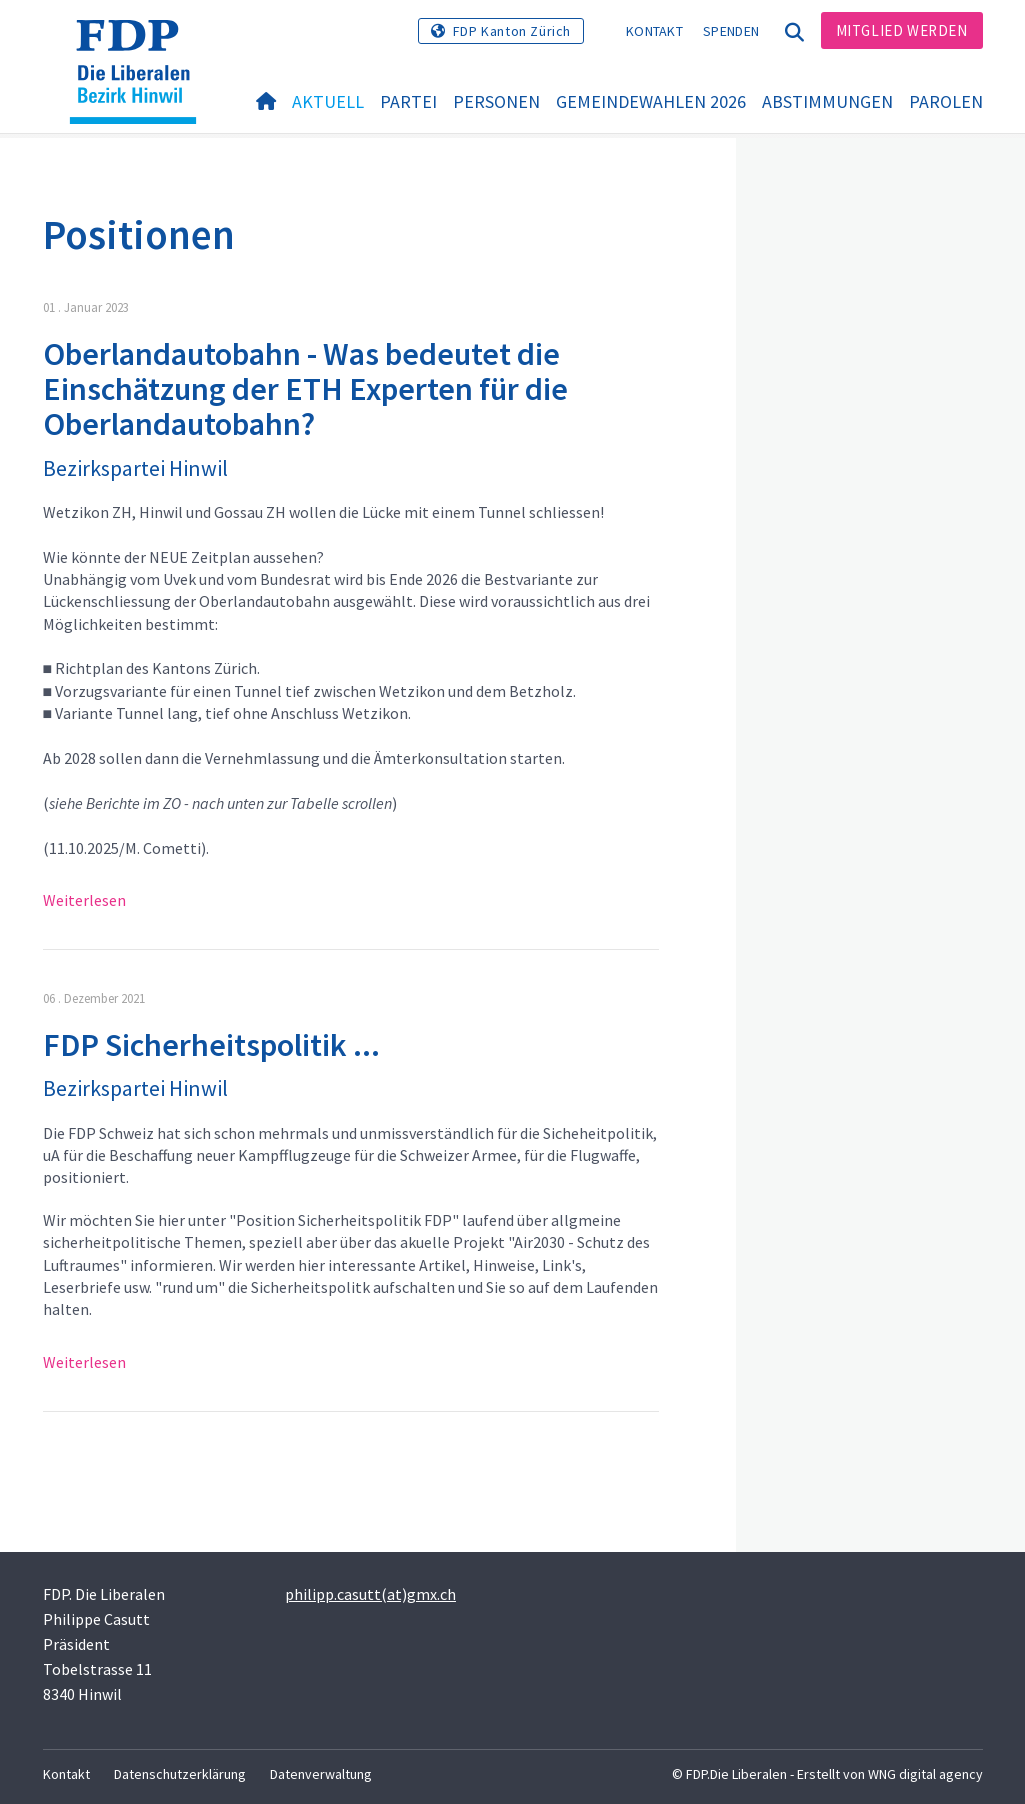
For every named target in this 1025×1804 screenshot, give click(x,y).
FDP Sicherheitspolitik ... (211, 1045)
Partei (408, 101)
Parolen (946, 101)
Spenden (731, 31)
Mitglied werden (902, 30)
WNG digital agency (925, 1774)
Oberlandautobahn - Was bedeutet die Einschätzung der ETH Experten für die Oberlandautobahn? (305, 389)
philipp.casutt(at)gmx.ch (370, 1594)
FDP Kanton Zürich (512, 31)
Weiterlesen (84, 900)
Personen (496, 101)
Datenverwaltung (321, 1774)
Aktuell (328, 101)
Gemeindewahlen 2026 (651, 101)
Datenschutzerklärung (180, 1774)
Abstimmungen (827, 101)
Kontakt (654, 31)
